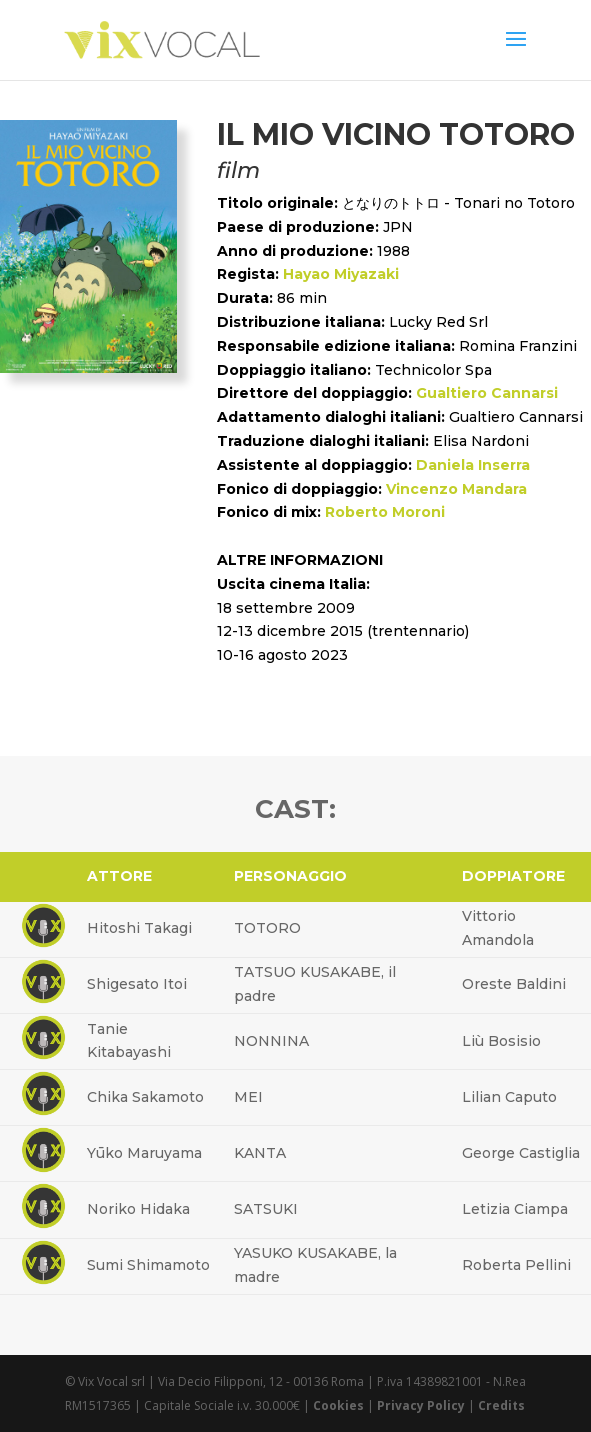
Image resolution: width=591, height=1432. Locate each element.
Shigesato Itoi (137, 984)
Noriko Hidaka (138, 1209)
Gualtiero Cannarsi (487, 393)
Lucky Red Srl (438, 322)
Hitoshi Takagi (139, 928)
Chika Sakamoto (145, 1097)
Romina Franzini (518, 346)
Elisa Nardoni (481, 441)
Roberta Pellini (516, 1265)
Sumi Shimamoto (148, 1265)
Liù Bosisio (501, 1041)
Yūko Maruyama (144, 1153)
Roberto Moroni (385, 512)
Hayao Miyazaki (341, 274)
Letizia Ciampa (515, 1209)
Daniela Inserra (473, 465)
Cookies (338, 1405)
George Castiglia (521, 1153)
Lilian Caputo (509, 1097)
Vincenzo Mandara (456, 489)
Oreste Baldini (514, 984)
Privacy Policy (421, 1405)
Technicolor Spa (433, 370)
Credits (501, 1405)
